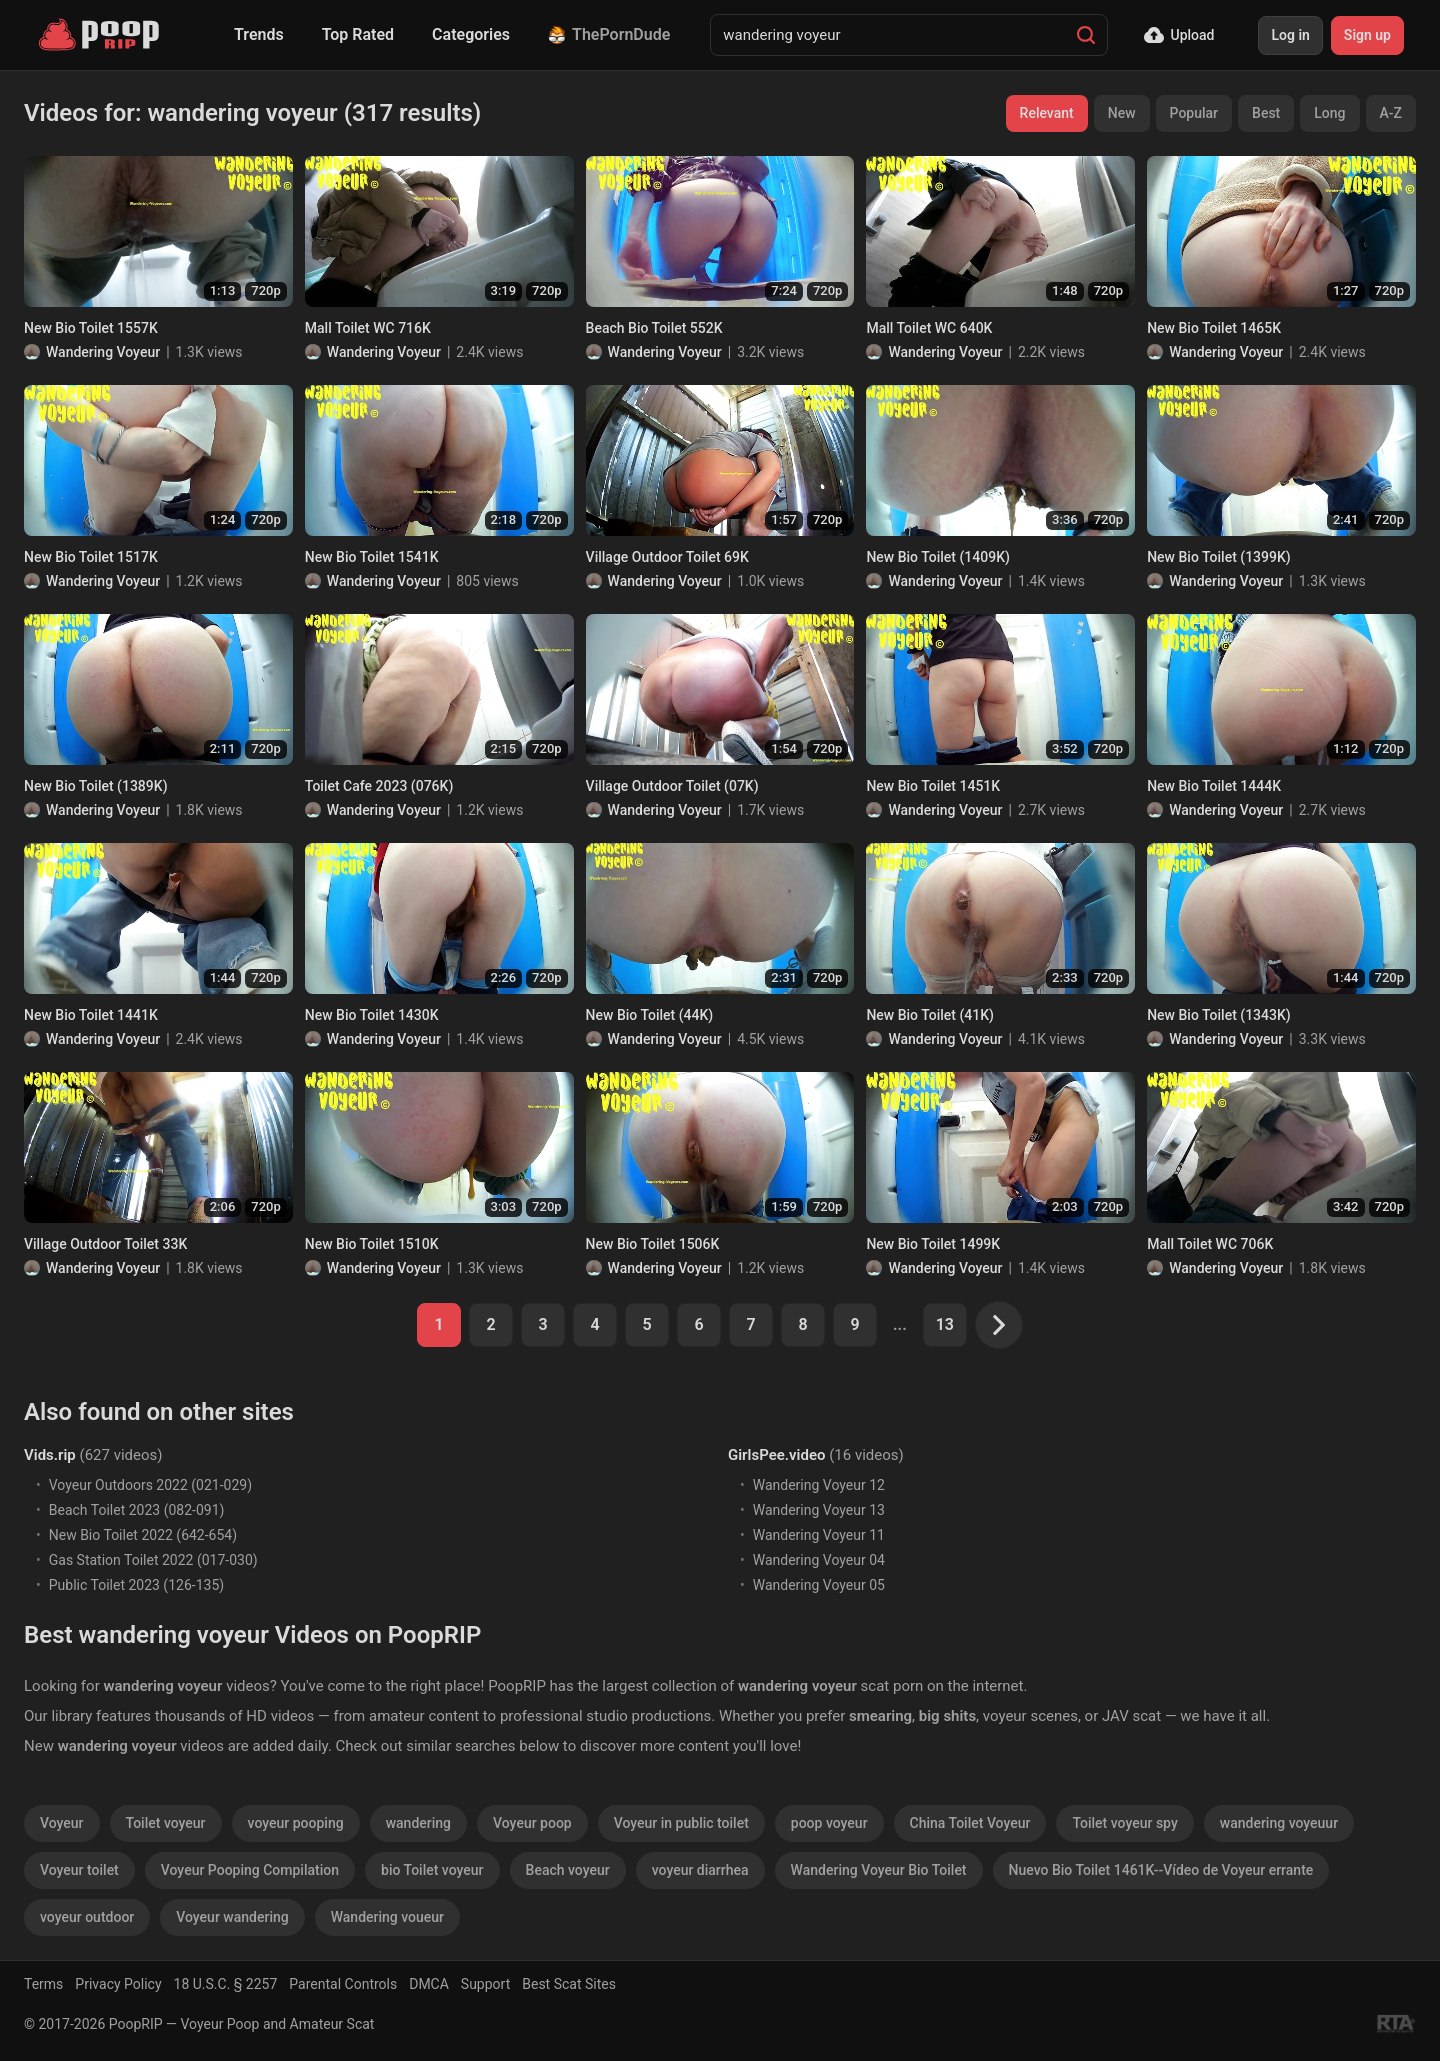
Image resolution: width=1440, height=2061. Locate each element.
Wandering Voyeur (103, 352)
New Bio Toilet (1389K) (96, 786)
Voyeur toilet (79, 1870)
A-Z (1391, 113)
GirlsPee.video (776, 1455)
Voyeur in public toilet (681, 1823)
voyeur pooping (296, 1823)
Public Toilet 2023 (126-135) (136, 1585)
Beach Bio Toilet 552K (654, 328)
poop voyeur (829, 1823)
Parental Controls (343, 1984)
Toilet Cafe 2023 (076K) (379, 786)
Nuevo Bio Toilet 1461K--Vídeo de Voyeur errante (1161, 1870)
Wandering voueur (387, 1917)
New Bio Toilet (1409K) (938, 557)
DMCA (429, 1984)
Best (1266, 113)
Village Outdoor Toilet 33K (105, 1244)
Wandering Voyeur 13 (819, 1510)
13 (945, 1324)
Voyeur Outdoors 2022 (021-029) (150, 1485)
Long (1329, 113)
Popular (1194, 113)
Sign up (1367, 35)
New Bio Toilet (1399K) (1219, 557)
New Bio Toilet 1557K (91, 328)
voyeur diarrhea (700, 1870)
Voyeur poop (532, 1823)
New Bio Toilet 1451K (933, 786)
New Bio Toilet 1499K (933, 1244)
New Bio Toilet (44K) (650, 1015)
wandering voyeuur (1279, 1823)
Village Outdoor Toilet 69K (667, 557)
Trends (259, 34)
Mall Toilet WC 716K (368, 328)
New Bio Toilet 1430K (372, 1015)
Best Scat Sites (569, 1984)
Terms (43, 1984)
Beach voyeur (568, 1870)
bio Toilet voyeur (432, 1870)
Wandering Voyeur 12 (819, 1485)
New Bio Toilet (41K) (930, 1015)
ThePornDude (609, 34)
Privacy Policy (118, 1984)
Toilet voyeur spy (1124, 1823)
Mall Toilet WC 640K (929, 328)
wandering (418, 1823)
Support (485, 1984)
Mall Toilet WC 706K (1210, 1244)
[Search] (1086, 35)
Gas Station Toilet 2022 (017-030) (153, 1560)
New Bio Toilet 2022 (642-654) (143, 1535)
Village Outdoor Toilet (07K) (672, 786)
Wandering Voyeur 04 (819, 1560)
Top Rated (358, 34)
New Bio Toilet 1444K (1214, 786)
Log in (1290, 35)
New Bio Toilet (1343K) (1219, 1015)
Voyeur (62, 1823)
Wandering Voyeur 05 (819, 1585)
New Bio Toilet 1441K (91, 1015)
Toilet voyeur (166, 1823)
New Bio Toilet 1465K (1214, 328)
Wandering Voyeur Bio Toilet (879, 1870)
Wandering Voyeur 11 (819, 1535)
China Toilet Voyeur (970, 1823)
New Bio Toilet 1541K (372, 557)
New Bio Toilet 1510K (372, 1244)
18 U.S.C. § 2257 (226, 1984)
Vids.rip (50, 1455)
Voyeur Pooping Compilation (250, 1870)
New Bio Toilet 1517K (91, 557)
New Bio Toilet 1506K (653, 1244)
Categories (471, 34)
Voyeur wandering (232, 1917)
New (1122, 113)
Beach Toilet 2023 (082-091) (137, 1510)
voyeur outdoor (87, 1917)
